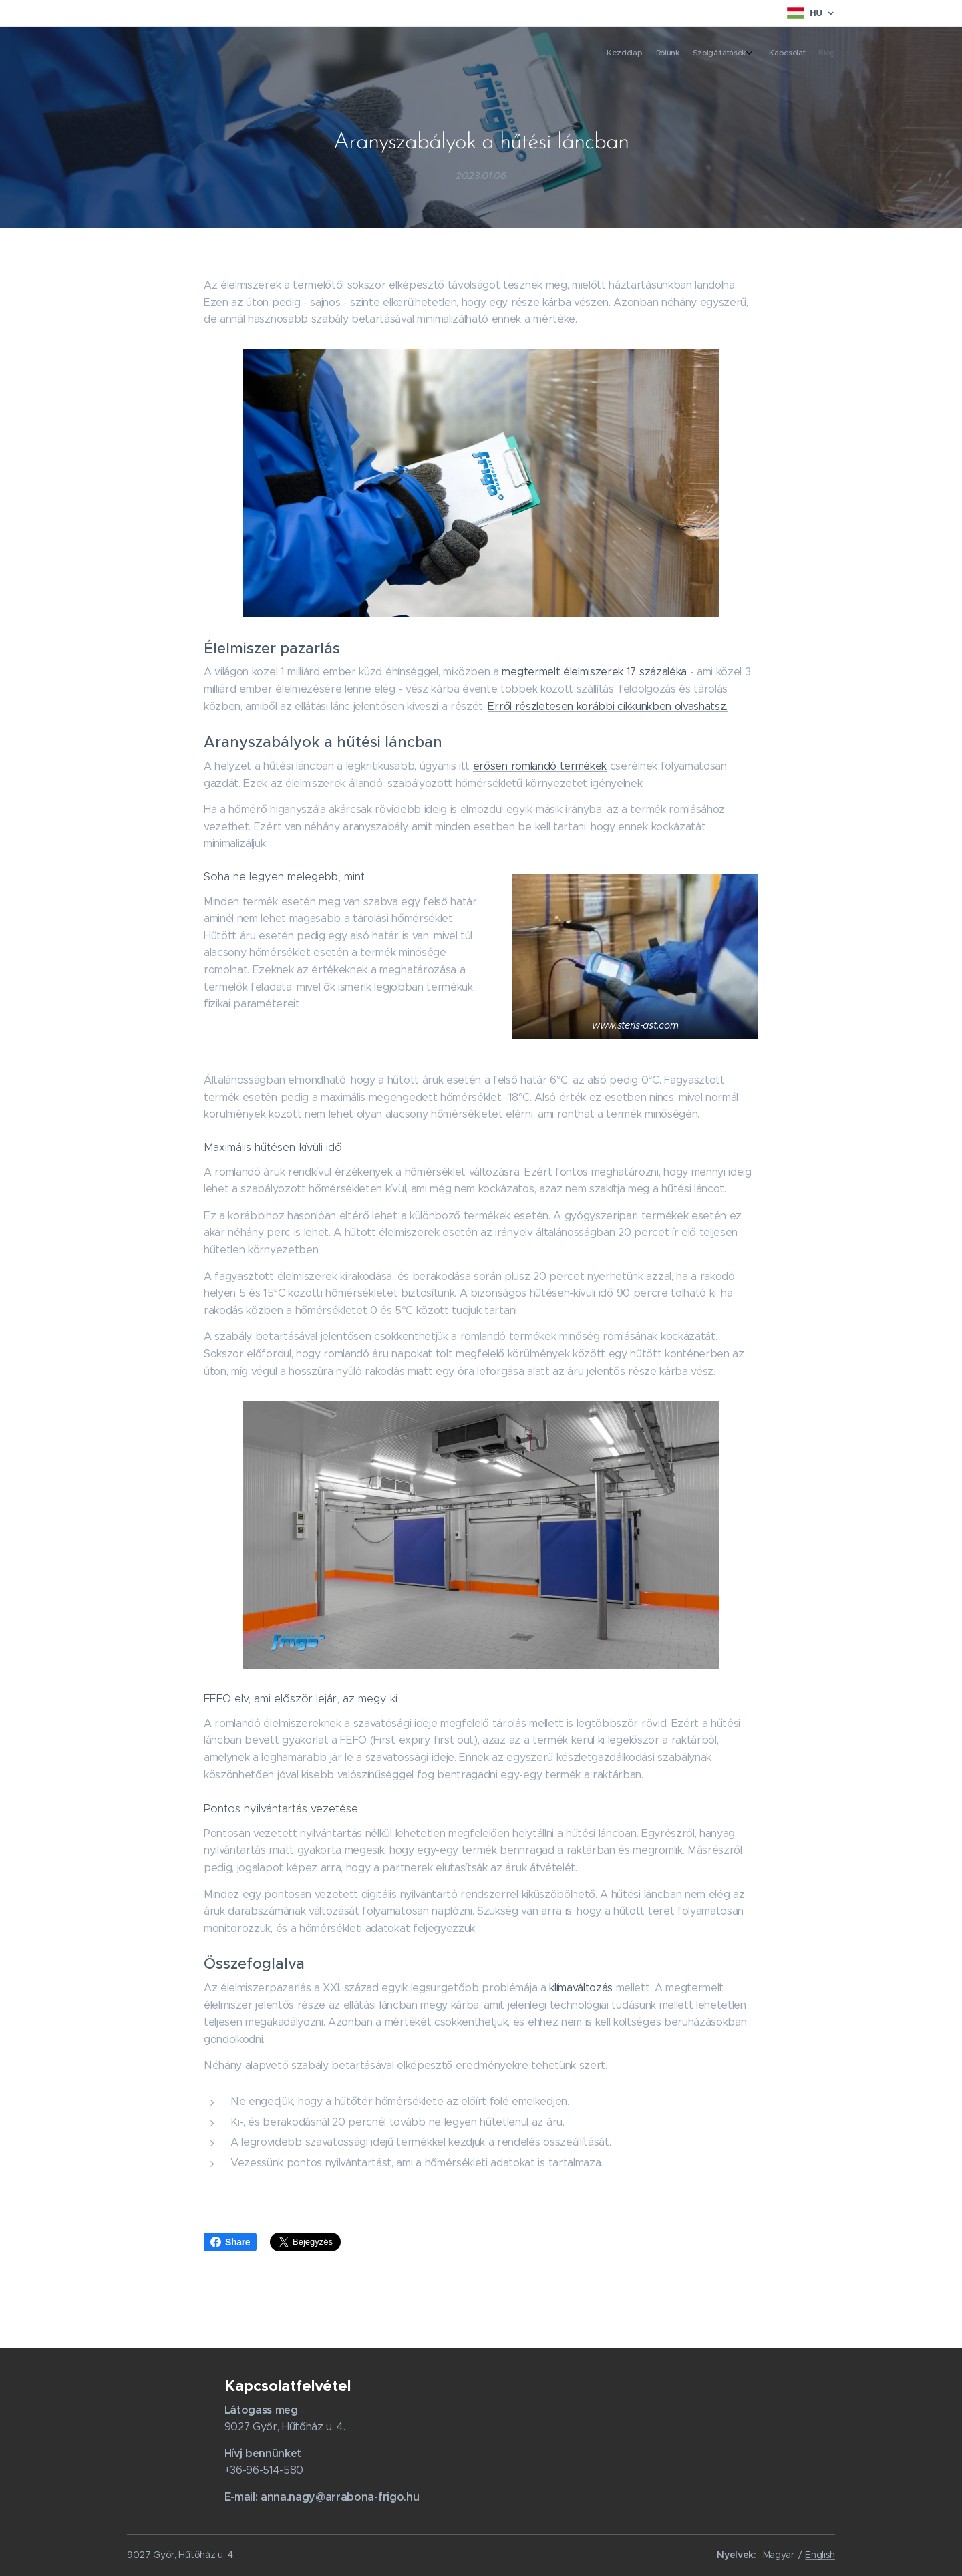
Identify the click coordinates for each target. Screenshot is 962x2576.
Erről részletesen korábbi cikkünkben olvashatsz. (608, 705)
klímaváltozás (581, 1987)
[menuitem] (773, 54)
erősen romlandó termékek (540, 765)
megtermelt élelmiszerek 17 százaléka (595, 671)
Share (230, 2242)
